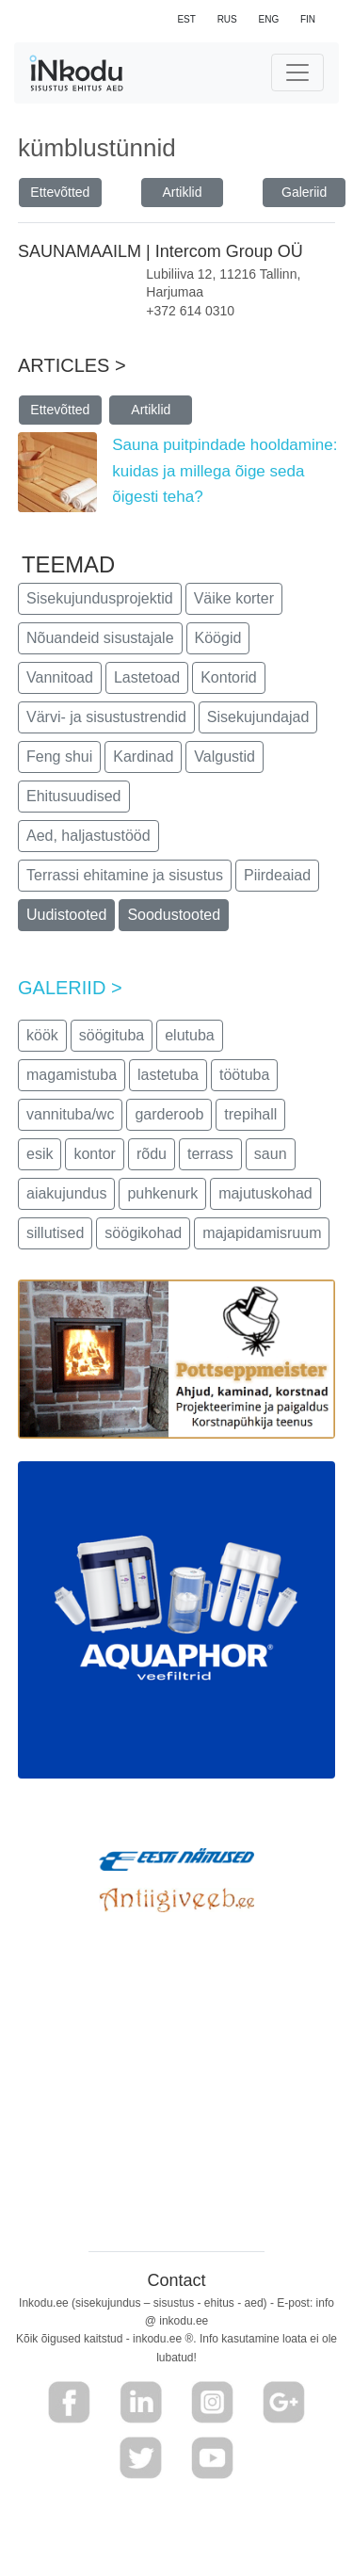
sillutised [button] (55, 1233)
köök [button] (42, 1035)
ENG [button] (268, 19)
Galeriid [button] (304, 192)
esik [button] (39, 1154)
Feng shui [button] (59, 757)
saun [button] (270, 1154)
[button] (69, 2402)
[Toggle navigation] (297, 72)
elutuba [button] (190, 1035)
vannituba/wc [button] (70, 1114)
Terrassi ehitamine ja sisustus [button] (124, 875)
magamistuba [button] (71, 1075)
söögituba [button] (111, 1035)
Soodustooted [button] (173, 915)
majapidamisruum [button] (261, 1233)
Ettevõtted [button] (59, 192)
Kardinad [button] (143, 757)
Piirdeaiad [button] (277, 875)
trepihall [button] (250, 1114)
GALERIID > (70, 987)
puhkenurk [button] (162, 1193)
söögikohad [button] (143, 1233)
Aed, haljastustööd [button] (88, 836)
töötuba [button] (244, 1075)
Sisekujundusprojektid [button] (99, 598)
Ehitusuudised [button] (73, 796)
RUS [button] (227, 19)
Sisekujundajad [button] (258, 717)
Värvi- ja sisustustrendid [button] (106, 717)
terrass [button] (210, 1154)
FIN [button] (307, 19)
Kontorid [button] (229, 677)
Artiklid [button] (181, 192)
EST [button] (186, 19)
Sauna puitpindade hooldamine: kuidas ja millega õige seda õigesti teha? (224, 470)
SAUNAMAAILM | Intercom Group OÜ (163, 251)
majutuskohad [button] (265, 1193)
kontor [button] (94, 1154)
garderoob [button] (169, 1114)
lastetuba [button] (168, 1075)
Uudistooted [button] (66, 915)
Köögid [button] (218, 638)
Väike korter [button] (234, 598)
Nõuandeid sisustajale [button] (100, 638)
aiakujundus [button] (66, 1193)
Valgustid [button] (224, 757)
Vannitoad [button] (59, 677)
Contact (176, 2280)
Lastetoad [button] (147, 677)
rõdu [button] (151, 1154)
